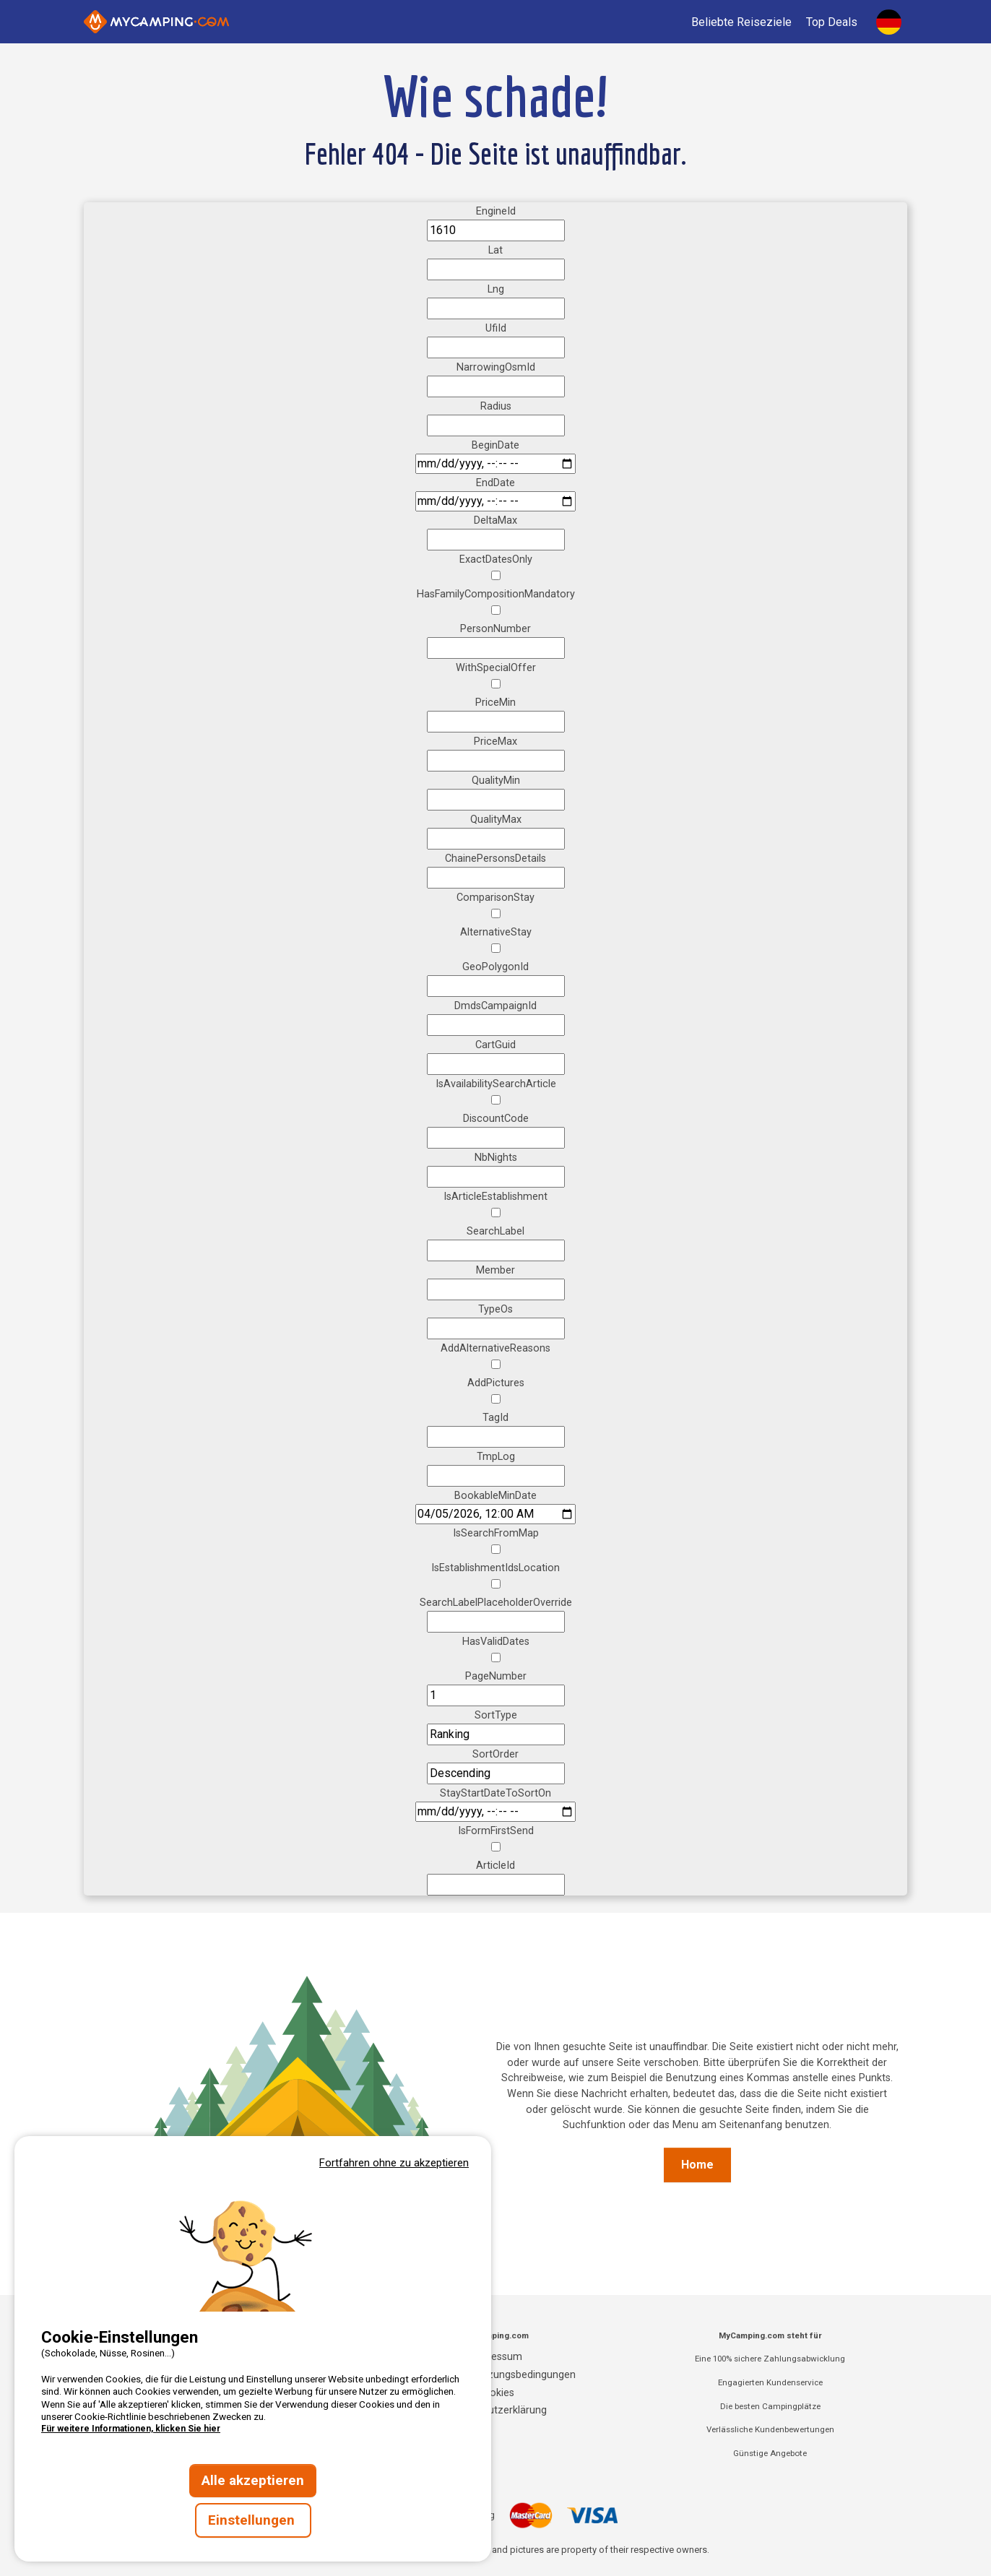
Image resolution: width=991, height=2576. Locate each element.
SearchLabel (495, 1231)
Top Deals (831, 22)
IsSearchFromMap (496, 1533)
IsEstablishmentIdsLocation (495, 1568)
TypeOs (495, 1309)
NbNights (496, 1157)
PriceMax (495, 741)
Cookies (495, 2393)
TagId (495, 1418)
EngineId (496, 211)
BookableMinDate (495, 1496)
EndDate (495, 483)
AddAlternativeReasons (495, 1348)
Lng (496, 289)
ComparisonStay (495, 897)
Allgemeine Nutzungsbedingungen (496, 2375)
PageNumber (496, 1676)
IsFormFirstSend (496, 1831)
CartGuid (495, 1045)
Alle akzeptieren (253, 2481)
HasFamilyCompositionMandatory (496, 594)
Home (697, 2164)
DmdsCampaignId (495, 1006)
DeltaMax (495, 520)
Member (495, 1270)
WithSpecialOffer (496, 668)
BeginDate (495, 445)
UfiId (495, 328)
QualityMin (496, 780)
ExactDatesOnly (495, 559)
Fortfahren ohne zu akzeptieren (394, 2162)
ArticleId (495, 1865)
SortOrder (495, 1754)
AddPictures (495, 1383)
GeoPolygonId (495, 967)
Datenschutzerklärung (495, 2410)
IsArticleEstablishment (495, 1196)
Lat (495, 250)
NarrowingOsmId (495, 367)
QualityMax (496, 819)
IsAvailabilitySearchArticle (496, 1084)
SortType (496, 1715)
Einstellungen (253, 2520)
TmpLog (496, 1457)
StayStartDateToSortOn (495, 1793)
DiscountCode (496, 1118)
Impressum (495, 2357)
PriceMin (495, 702)
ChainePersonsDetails (495, 858)
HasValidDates (495, 1641)
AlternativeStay (496, 932)
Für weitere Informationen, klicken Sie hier (130, 2429)
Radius (495, 406)
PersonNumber (495, 629)
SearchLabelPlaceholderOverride (496, 1602)
